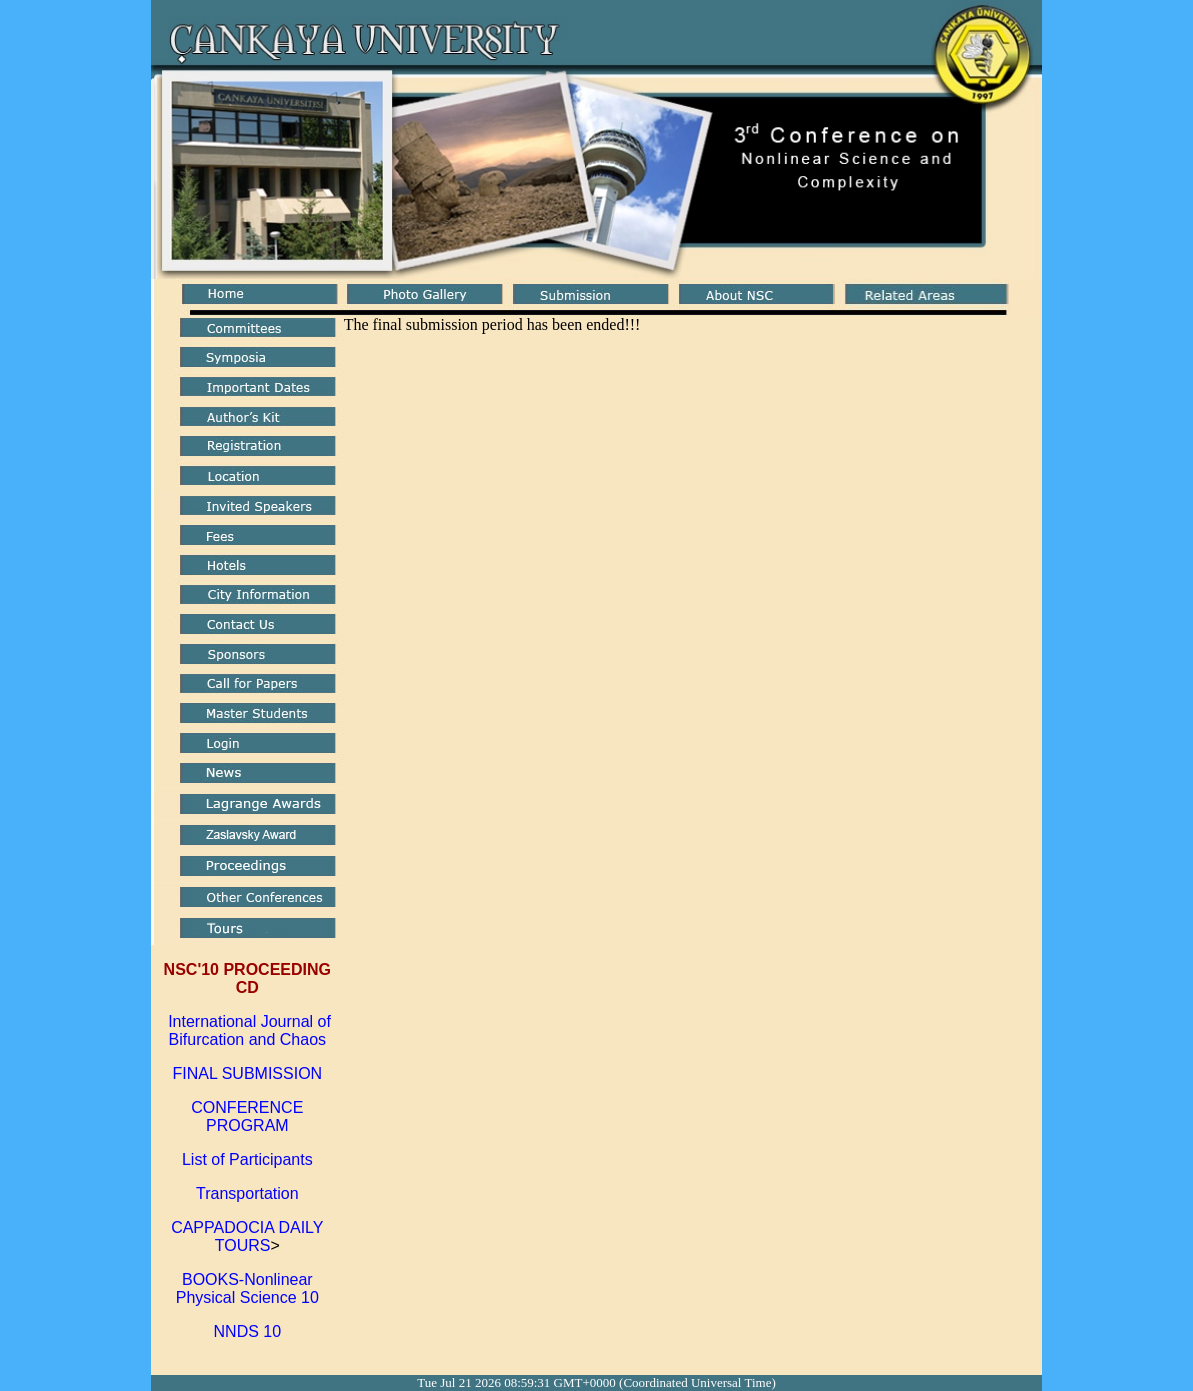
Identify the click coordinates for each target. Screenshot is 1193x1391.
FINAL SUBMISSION (247, 1073)
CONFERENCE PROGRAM (247, 1116)
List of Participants (247, 1159)
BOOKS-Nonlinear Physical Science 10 (247, 1288)
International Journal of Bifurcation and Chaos (247, 1030)
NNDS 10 (248, 1331)
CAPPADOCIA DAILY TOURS (247, 1236)
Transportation (247, 1193)
